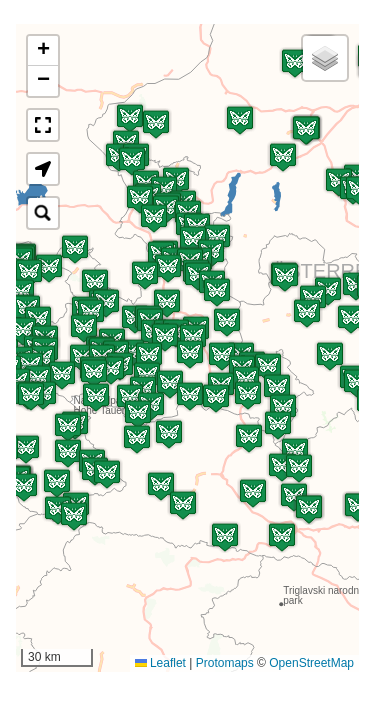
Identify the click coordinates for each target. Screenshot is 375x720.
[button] (282, 537)
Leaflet (160, 663)
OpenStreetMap (311, 663)
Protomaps (225, 663)
